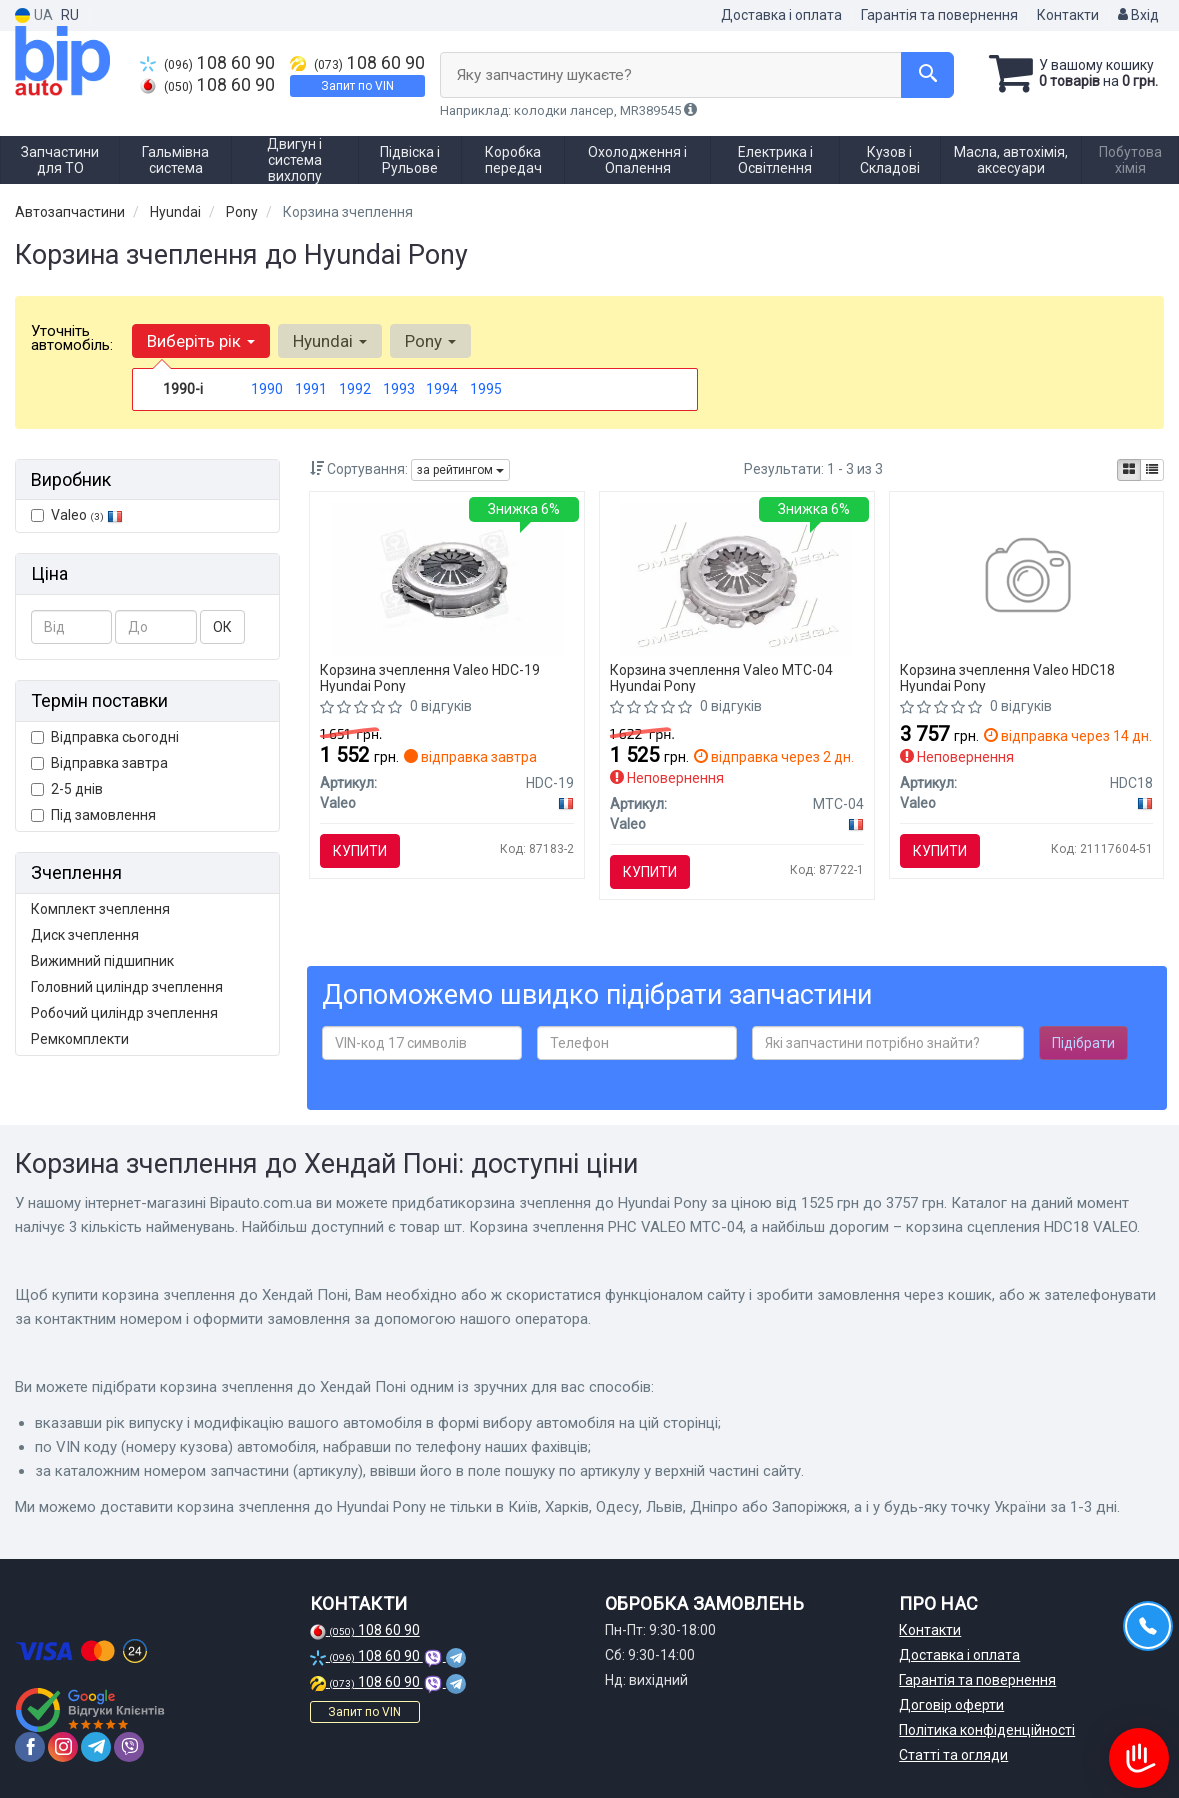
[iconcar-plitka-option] (1129, 470)
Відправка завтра (99, 763)
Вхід (1138, 15)
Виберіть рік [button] (201, 341)
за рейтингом (460, 470)
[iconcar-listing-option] (1152, 470)
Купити (360, 851)
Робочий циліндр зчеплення (124, 1013)
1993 (399, 389)
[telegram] (96, 1747)
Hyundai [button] (330, 341)
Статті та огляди (953, 1755)
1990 (267, 389)
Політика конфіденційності (987, 1730)
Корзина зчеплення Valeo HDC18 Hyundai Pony (1007, 677)
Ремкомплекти (80, 1039)
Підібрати (1083, 1043)
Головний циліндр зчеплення (127, 987)
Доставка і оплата (781, 15)
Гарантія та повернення (939, 15)
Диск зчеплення (85, 935)
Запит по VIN (357, 86)
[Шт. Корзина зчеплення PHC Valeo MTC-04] (737, 578)
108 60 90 (207, 63)
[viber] (129, 1747)
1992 (355, 389)
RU (70, 15)
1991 (311, 389)
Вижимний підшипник (102, 961)
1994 (442, 389)
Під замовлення (93, 815)
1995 (486, 389)
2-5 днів (67, 789)
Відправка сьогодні (105, 737)
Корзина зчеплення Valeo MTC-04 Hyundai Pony (721, 677)
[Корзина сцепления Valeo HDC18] (1026, 578)
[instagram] (63, 1747)
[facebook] (30, 1747)
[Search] (927, 75)
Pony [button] (430, 341)
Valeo (87, 515)
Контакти (1068, 15)
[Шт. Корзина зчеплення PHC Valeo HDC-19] (447, 578)
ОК (222, 627)
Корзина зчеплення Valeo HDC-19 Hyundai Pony (430, 677)
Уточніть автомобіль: (72, 338)
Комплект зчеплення (100, 909)
